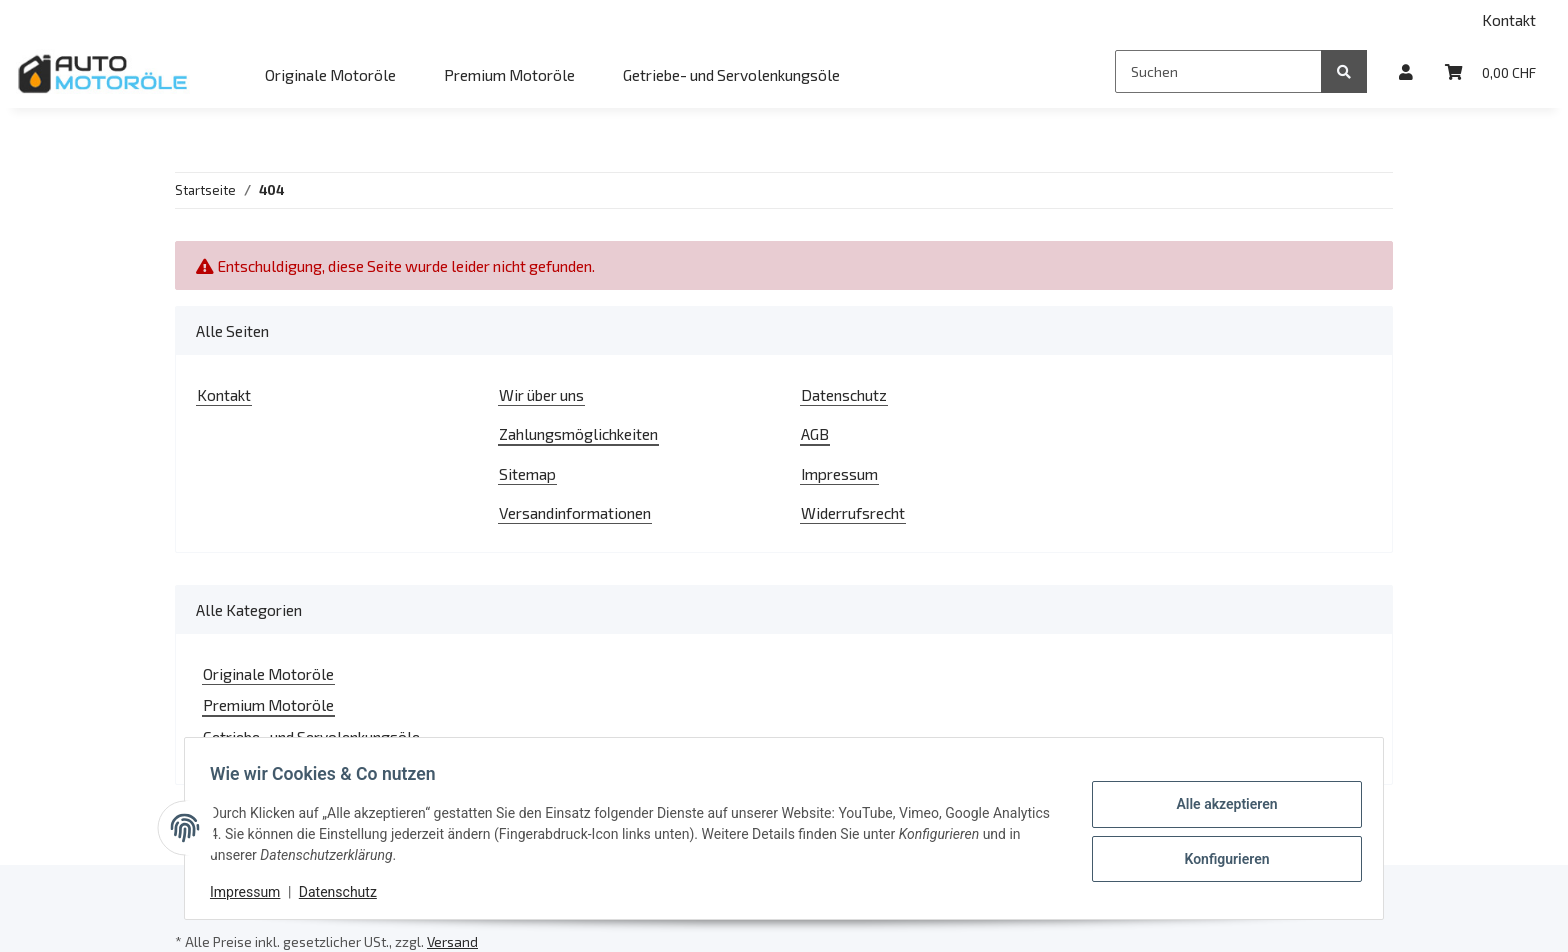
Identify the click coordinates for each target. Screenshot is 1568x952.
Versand (452, 941)
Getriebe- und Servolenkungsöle (311, 736)
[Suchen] (1218, 71)
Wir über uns (541, 394)
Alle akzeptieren (1219, 805)
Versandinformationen (575, 512)
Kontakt (1509, 19)
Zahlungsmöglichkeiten (578, 433)
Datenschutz (844, 394)
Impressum (839, 473)
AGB (815, 433)
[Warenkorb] (1490, 71)
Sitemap (527, 473)
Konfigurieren (1219, 857)
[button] (1406, 71)
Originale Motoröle (268, 673)
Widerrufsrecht (853, 512)
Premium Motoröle (268, 704)
